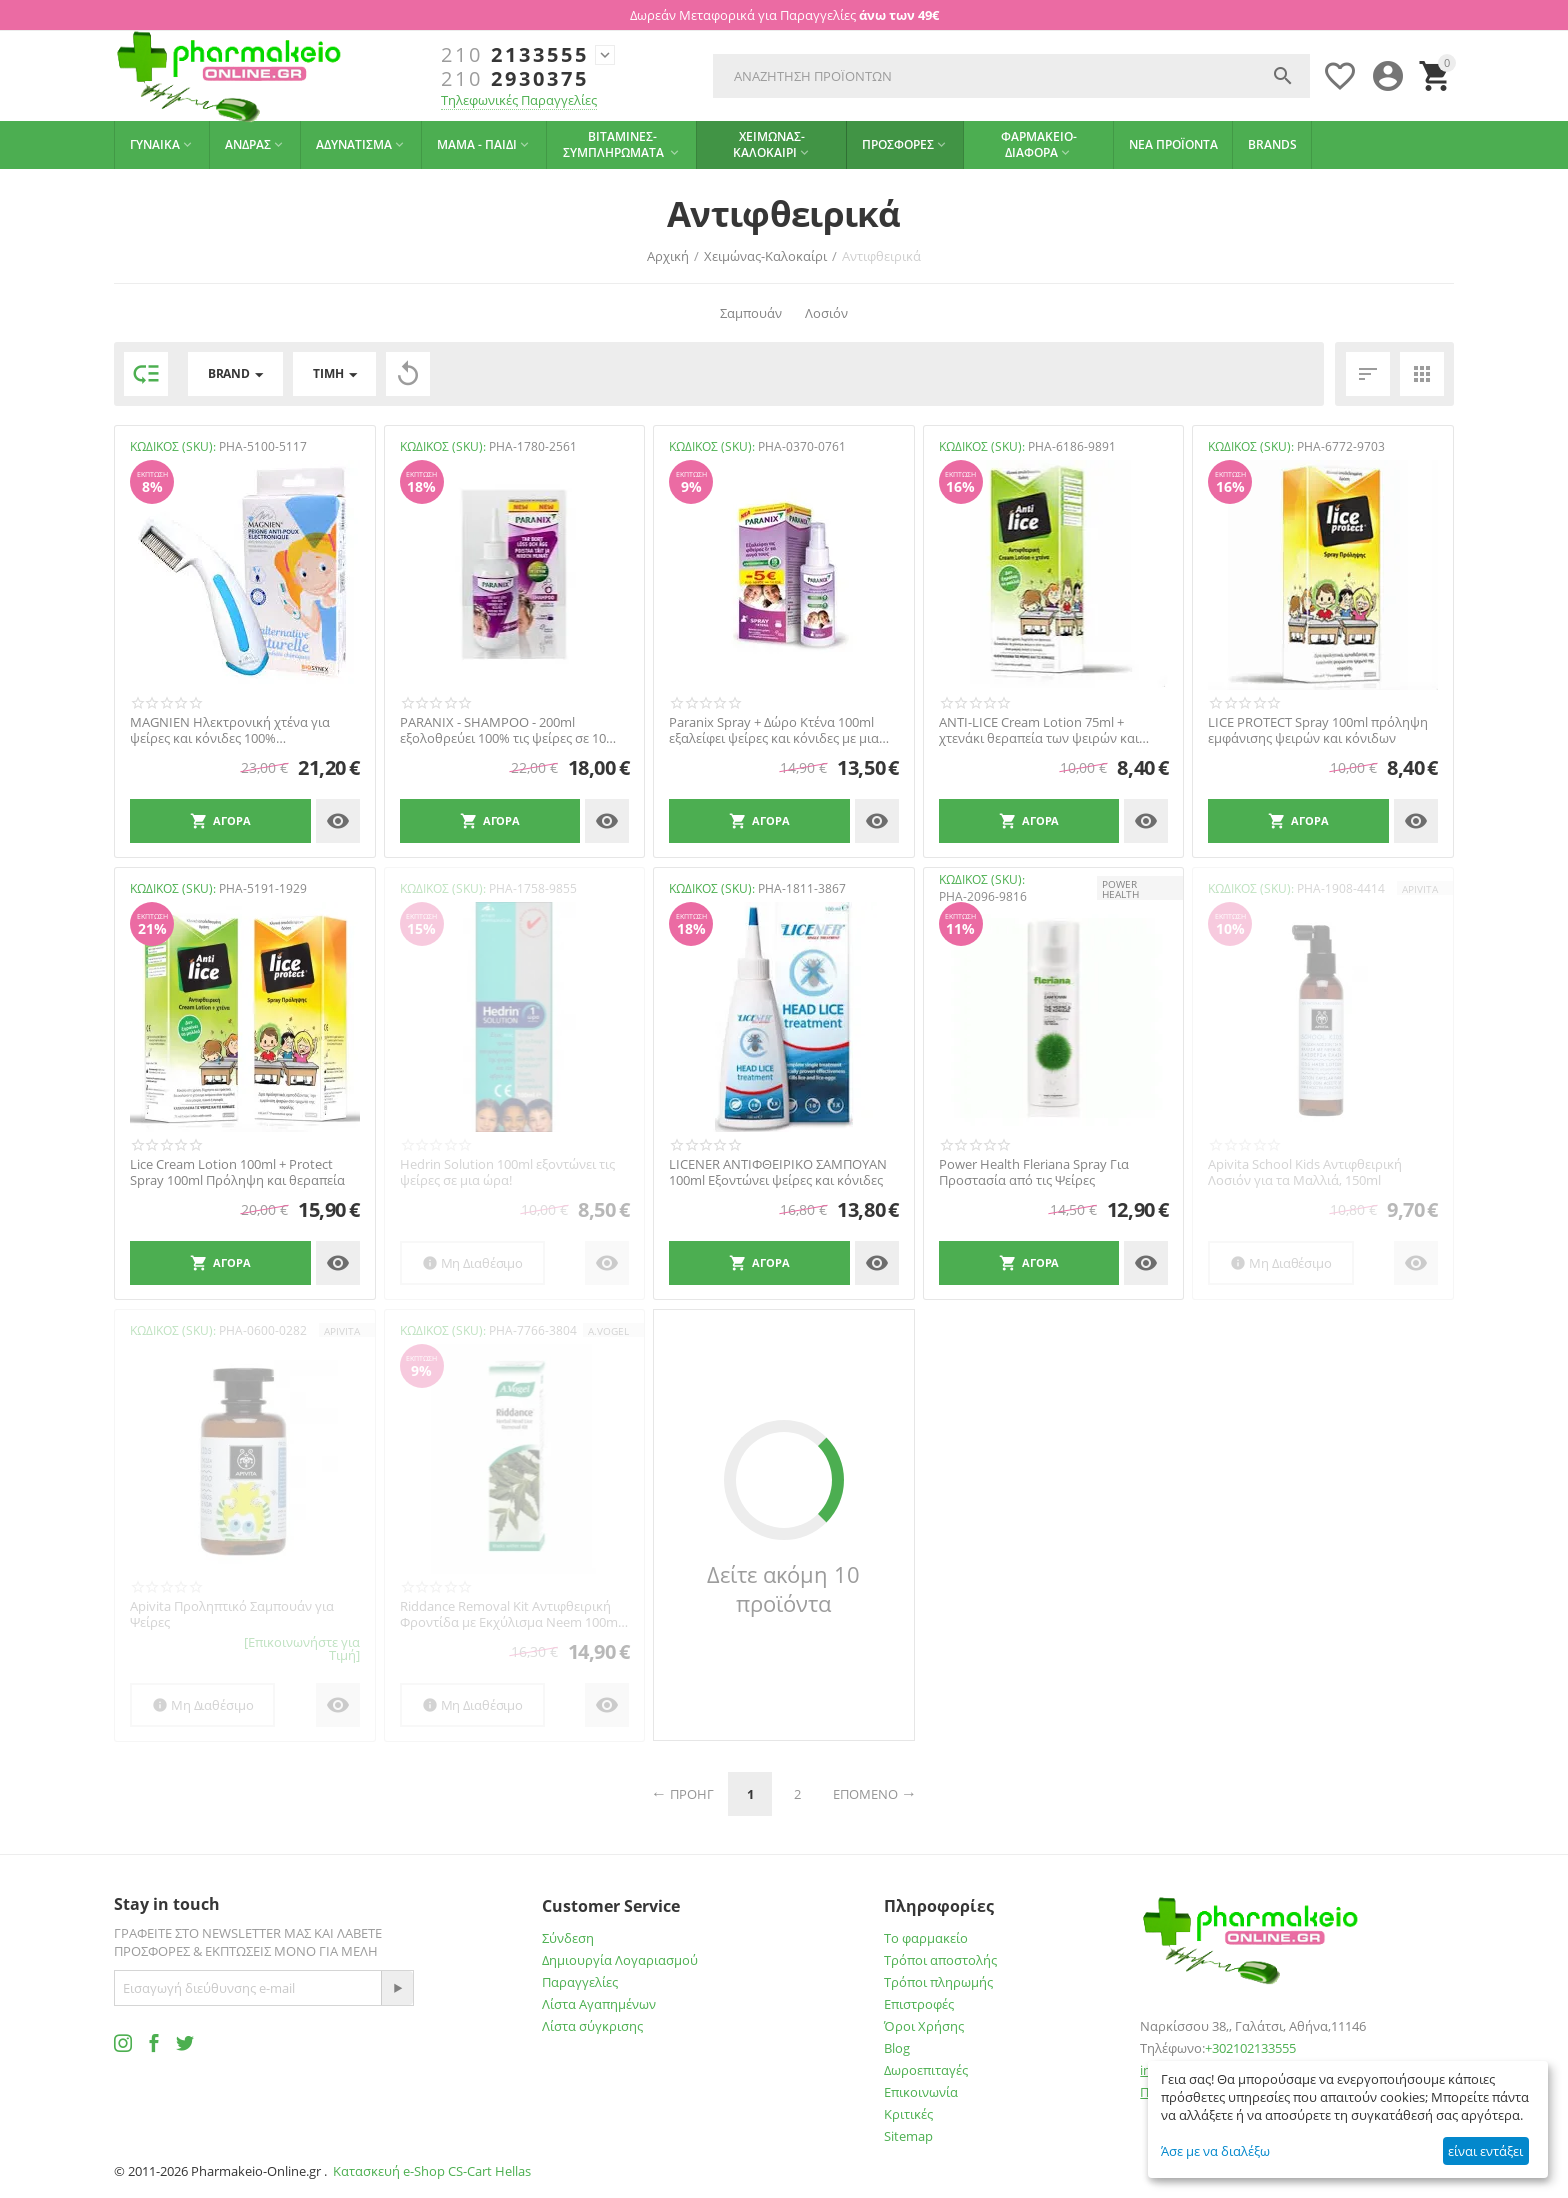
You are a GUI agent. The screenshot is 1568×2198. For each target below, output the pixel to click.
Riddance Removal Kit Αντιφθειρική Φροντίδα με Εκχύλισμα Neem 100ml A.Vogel (510, 1614)
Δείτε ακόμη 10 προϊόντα (783, 1589)
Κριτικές (908, 2114)
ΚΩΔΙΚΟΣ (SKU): (173, 446)
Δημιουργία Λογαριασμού (620, 1960)
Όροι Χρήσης (924, 2026)
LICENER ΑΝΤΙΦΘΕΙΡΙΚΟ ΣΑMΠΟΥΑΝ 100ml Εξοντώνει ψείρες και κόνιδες (778, 1172)
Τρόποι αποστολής (940, 1960)
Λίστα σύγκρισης (592, 2026)
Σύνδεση (568, 1938)
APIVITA (1420, 889)
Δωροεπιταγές (926, 2070)
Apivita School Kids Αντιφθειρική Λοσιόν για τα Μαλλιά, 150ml (1305, 1172)
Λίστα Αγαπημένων (599, 2004)
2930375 (515, 79)
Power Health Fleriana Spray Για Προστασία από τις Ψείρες (1034, 1172)
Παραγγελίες (580, 1982)
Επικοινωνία (921, 2092)
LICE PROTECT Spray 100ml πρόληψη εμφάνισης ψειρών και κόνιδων (1318, 730)
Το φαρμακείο (926, 1938)
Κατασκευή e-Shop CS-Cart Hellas (432, 2171)
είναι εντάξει (1485, 2151)
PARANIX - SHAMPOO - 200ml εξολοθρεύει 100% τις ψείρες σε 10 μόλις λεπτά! (503, 730)
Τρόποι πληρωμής (938, 1982)
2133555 (515, 55)
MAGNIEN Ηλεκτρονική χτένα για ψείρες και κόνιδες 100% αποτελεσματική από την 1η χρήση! (236, 730)
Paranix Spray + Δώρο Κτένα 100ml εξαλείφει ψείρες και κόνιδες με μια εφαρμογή (774, 730)
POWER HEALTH (1120, 889)
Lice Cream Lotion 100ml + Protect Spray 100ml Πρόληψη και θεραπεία (237, 1172)
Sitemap (908, 2136)
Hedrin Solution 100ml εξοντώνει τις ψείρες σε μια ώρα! (507, 1172)
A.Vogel (608, 1331)
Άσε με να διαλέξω (1215, 2151)
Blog (897, 2048)
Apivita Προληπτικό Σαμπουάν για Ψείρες (232, 1614)
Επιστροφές (919, 2004)
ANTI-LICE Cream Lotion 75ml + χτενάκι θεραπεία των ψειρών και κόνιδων (1039, 730)
